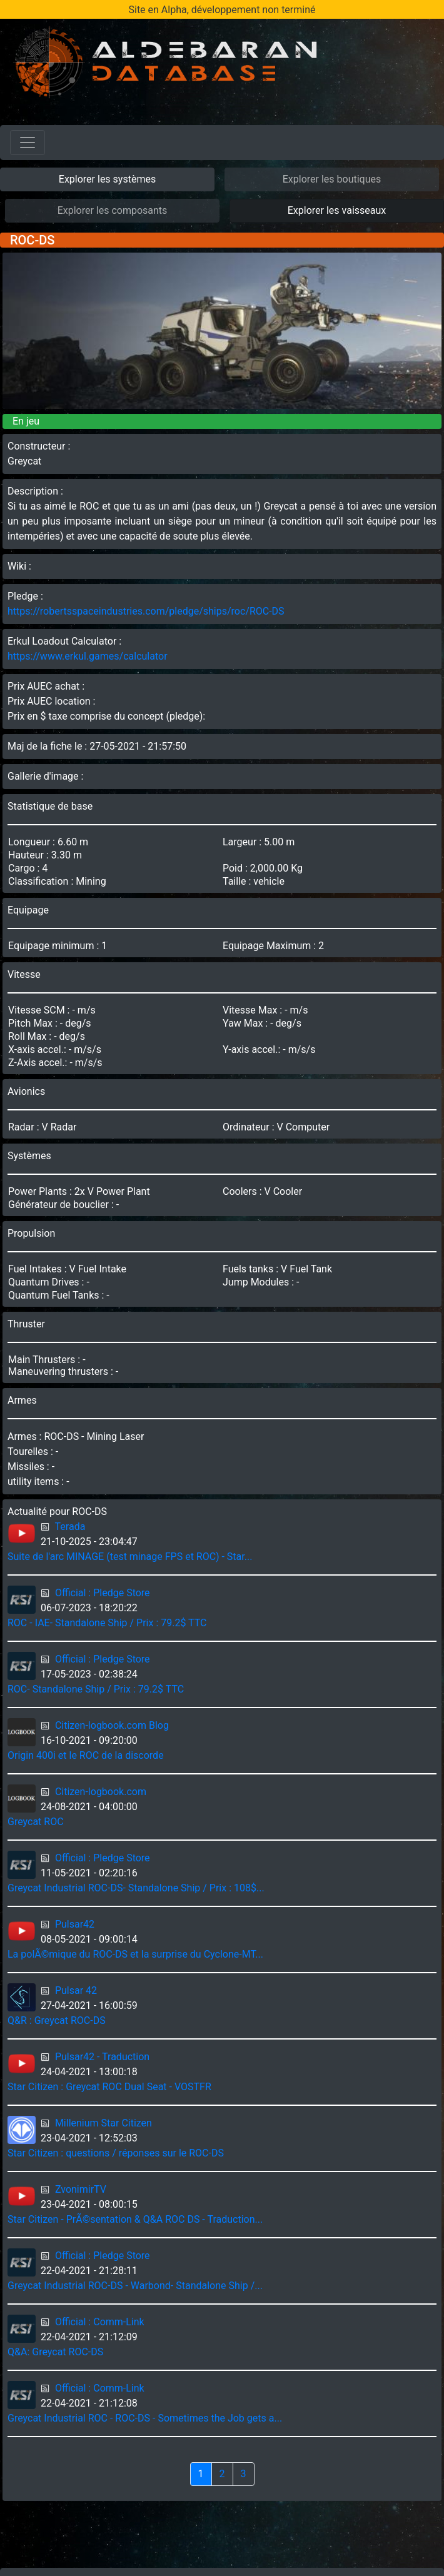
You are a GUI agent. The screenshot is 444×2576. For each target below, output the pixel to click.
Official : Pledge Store (102, 1593)
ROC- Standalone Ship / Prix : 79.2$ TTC (96, 1689)
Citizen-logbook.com (100, 1792)
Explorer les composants (113, 210)
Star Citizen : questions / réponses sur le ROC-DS (116, 2153)
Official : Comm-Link (99, 2322)
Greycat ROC (36, 1822)
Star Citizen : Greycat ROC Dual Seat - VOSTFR (109, 2087)
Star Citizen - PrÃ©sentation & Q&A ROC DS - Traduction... (135, 2219)
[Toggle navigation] (27, 142)
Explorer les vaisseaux (337, 210)
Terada (70, 1526)
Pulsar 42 (76, 1990)
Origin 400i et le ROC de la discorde (86, 1755)
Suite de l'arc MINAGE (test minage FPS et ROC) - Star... (130, 1556)
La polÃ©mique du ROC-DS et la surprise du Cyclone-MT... (135, 1954)
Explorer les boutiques (332, 179)
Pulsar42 (74, 1924)
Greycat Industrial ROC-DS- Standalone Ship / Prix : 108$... (136, 1888)
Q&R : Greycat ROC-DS (57, 2020)
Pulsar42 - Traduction (102, 2057)
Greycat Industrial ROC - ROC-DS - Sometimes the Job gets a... (145, 2418)
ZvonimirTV (80, 2189)
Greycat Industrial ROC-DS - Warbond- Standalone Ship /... (135, 2286)
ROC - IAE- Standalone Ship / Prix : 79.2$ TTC (107, 1623)
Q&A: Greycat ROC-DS (55, 2352)
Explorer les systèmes (107, 179)
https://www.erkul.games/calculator (88, 656)
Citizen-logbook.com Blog (112, 1725)
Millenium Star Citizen (103, 2123)
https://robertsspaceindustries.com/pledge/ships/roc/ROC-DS (146, 611)
